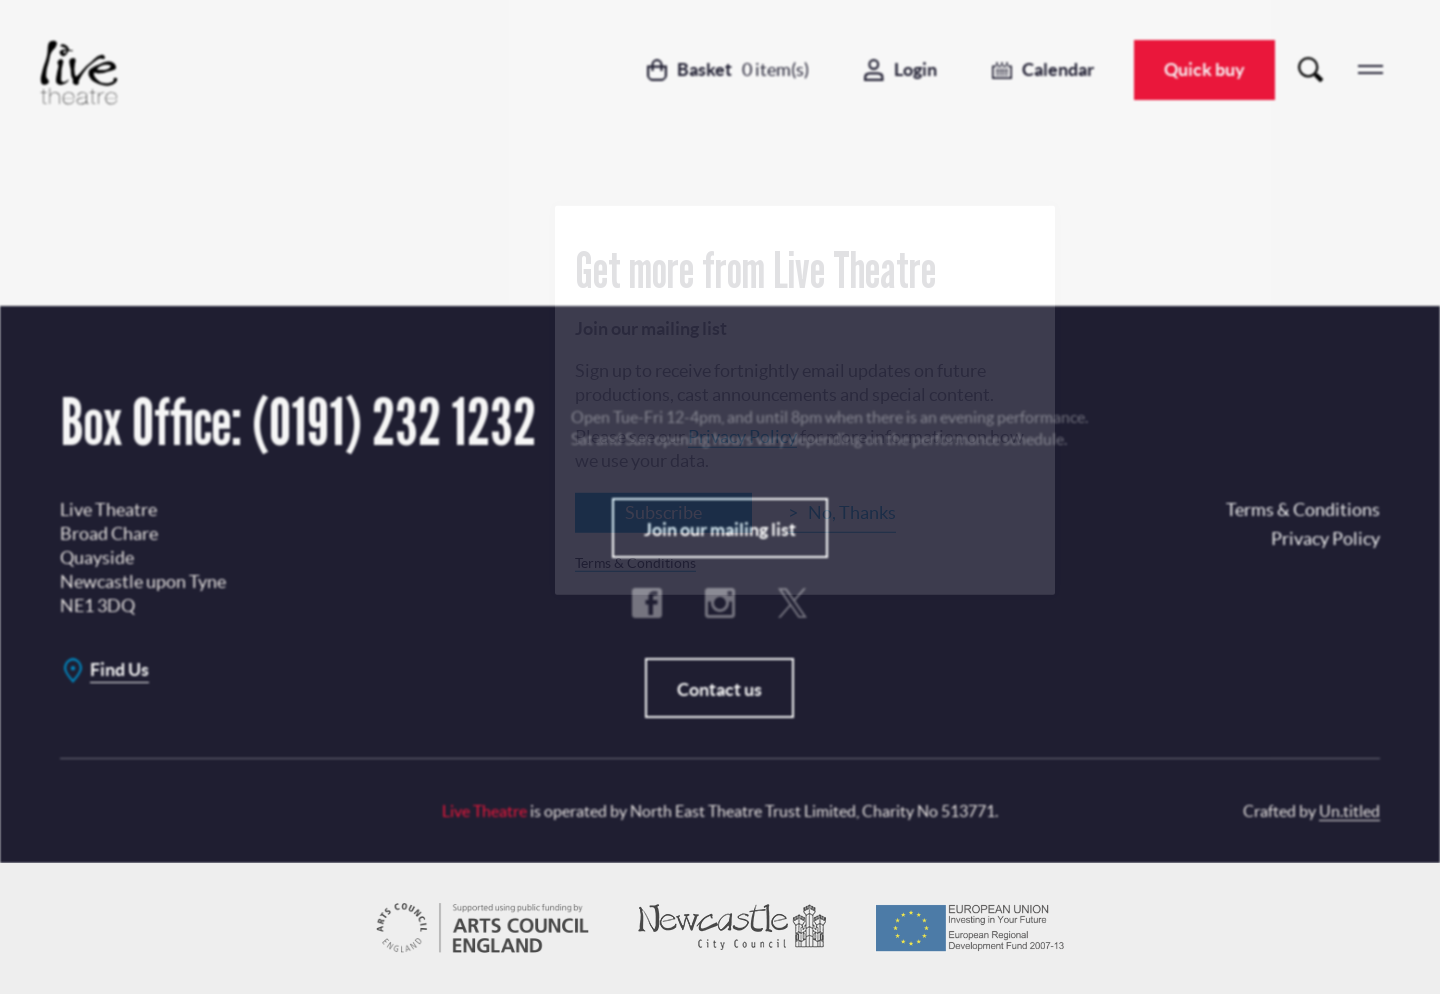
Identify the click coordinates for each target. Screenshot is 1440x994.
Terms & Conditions (635, 562)
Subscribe (663, 511)
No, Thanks (852, 511)
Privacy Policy (742, 435)
